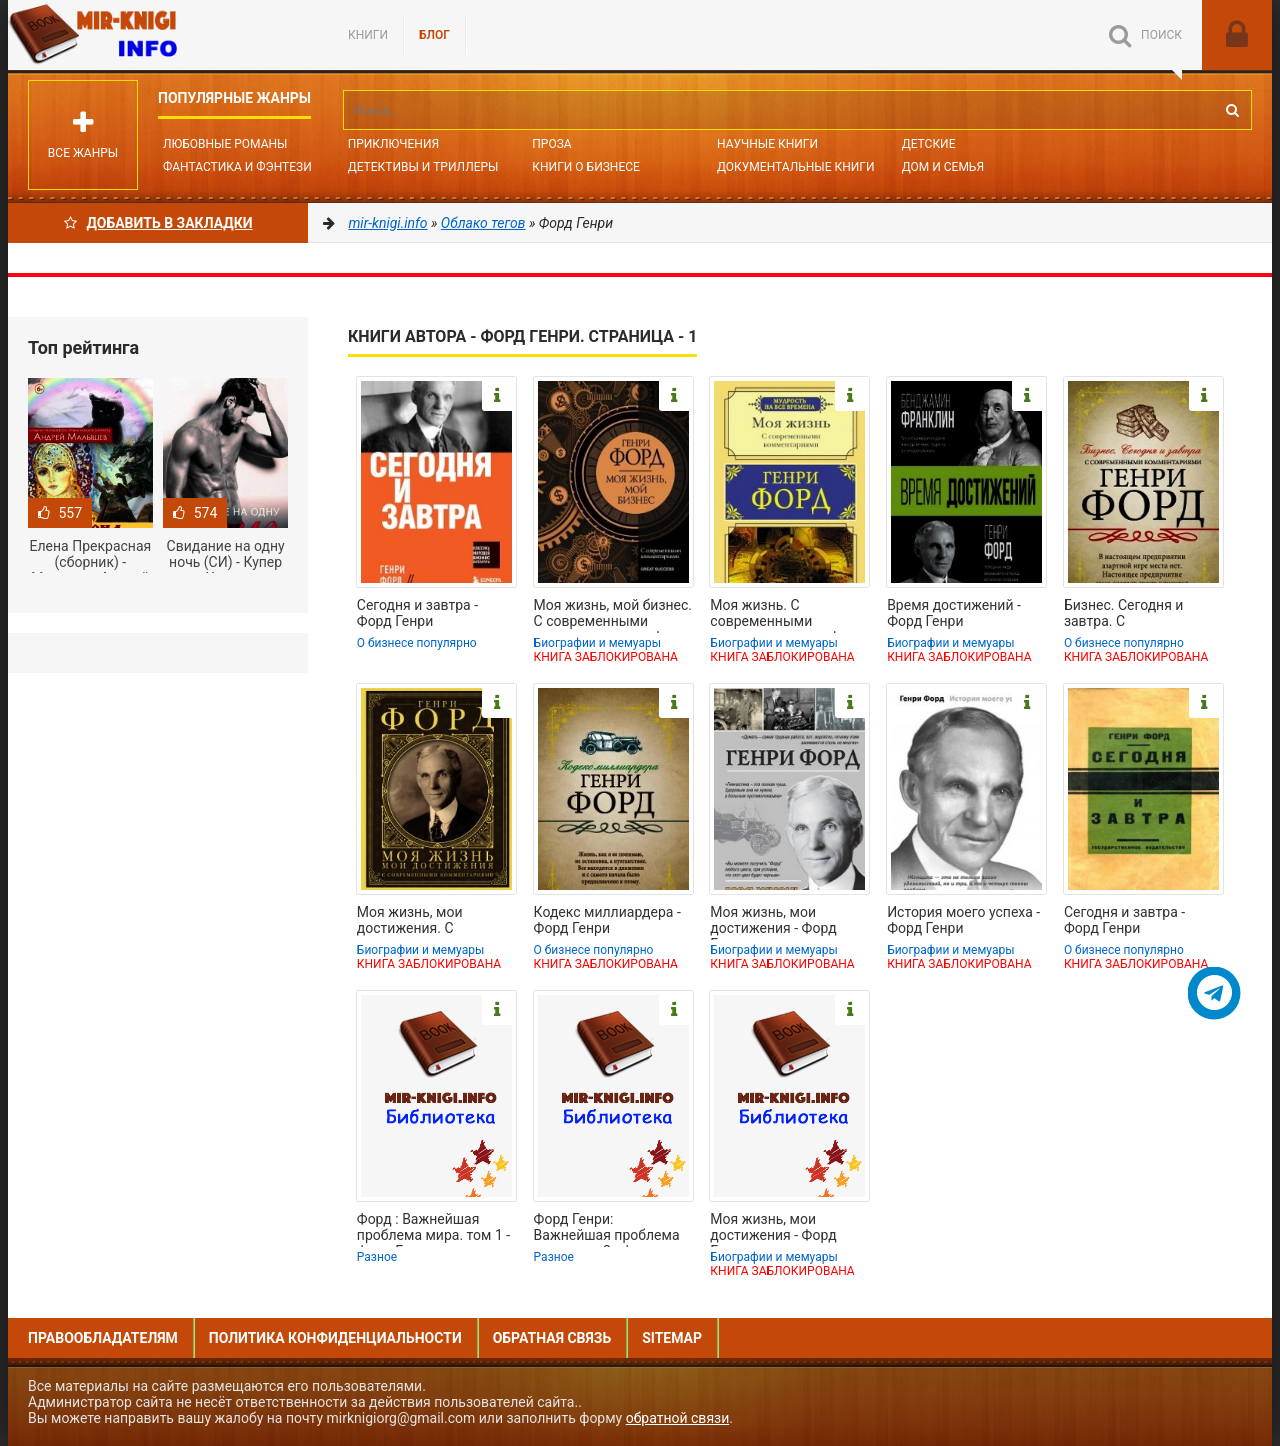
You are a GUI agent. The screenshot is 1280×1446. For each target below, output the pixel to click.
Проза (551, 144)
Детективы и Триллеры (423, 167)
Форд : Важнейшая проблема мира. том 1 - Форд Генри (433, 1229)
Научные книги (767, 144)
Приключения (393, 144)
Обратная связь (552, 1338)
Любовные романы (225, 144)
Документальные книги (796, 167)
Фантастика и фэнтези (237, 167)
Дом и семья (943, 167)
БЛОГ (434, 35)
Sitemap (672, 1338)
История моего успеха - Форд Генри (963, 920)
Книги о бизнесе (586, 167)
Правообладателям (103, 1338)
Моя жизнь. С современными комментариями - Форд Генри (787, 615)
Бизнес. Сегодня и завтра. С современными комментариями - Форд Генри (1141, 615)
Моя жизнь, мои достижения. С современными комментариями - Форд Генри (434, 922)
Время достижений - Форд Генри (954, 613)
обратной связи (678, 1418)
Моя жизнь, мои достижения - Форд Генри (773, 922)
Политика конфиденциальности (335, 1338)
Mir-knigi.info (158, 35)
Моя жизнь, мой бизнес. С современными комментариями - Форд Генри (613, 615)
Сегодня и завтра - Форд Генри (417, 613)
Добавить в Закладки (158, 223)
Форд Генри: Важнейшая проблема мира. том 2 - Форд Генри (607, 1229)
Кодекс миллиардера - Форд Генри (607, 920)
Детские (929, 144)
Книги (368, 35)
